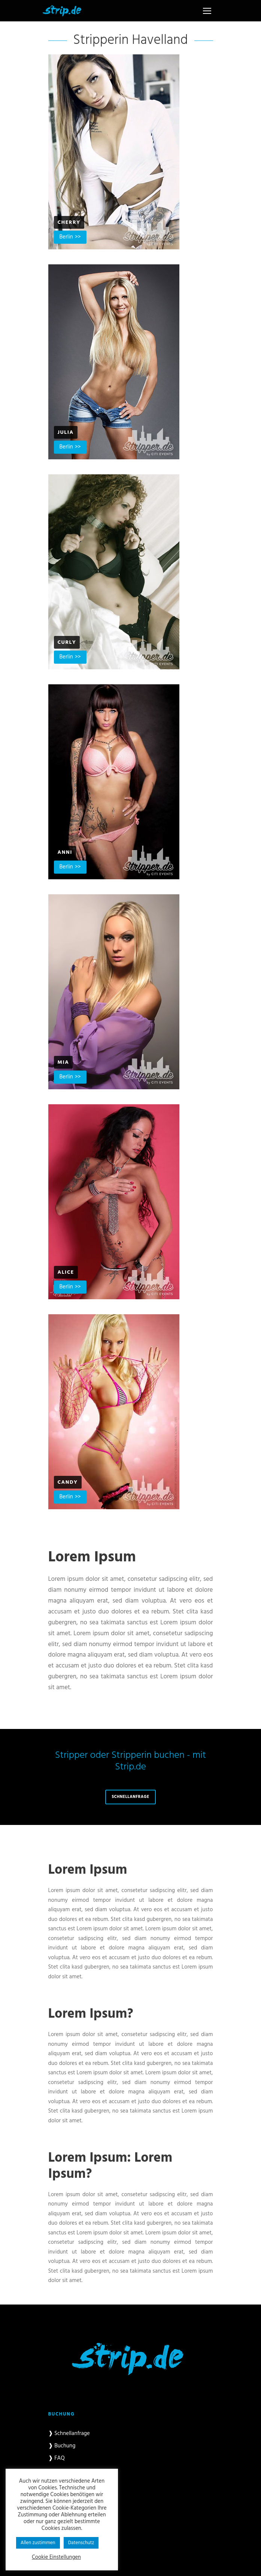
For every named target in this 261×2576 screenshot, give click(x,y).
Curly (67, 642)
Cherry (69, 222)
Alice (66, 1272)
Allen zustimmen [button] (38, 2543)
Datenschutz (81, 2543)
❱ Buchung (62, 2445)
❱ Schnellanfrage (69, 2433)
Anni (65, 852)
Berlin (66, 236)
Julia (66, 432)
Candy (68, 1482)
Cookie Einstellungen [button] (56, 2557)
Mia (63, 1062)
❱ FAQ (56, 2458)
